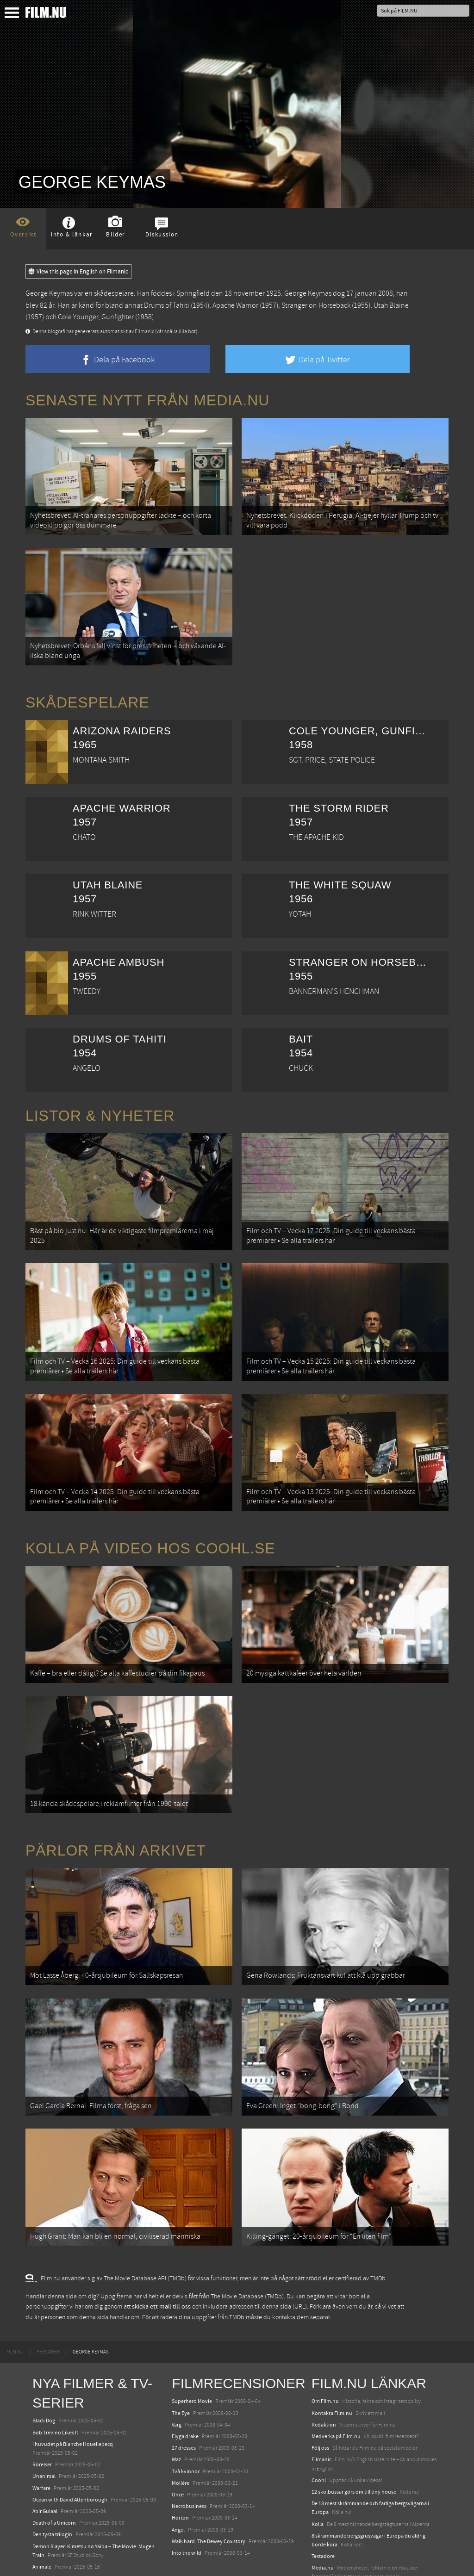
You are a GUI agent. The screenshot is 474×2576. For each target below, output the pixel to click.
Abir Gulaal (44, 2436)
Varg (176, 2350)
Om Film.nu (325, 2326)
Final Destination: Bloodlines (66, 2504)
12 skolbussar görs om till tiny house (354, 2417)
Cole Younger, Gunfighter (96, 317)
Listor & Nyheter (100, 1100)
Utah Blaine (391, 305)
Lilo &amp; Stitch (52, 2548)
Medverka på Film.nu (336, 2362)
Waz (176, 2385)
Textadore (323, 2481)
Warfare (41, 2413)
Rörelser (42, 2390)
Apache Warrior (235, 305)
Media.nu (323, 2493)
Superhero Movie (192, 2326)
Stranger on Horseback (315, 305)
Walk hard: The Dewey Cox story (208, 2467)
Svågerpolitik (327, 2514)
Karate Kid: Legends (55, 2559)
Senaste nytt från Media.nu (147, 400)
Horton (180, 2443)
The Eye (181, 2338)
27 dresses (184, 2373)
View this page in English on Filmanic (78, 271)
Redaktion (324, 2350)
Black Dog (43, 2346)
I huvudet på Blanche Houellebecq (72, 2369)
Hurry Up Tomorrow (55, 2515)
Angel (178, 2455)
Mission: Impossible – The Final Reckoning (81, 2527)
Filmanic (321, 2385)
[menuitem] (15, 2277)
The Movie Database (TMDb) (247, 2222)
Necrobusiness (189, 2431)
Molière (180, 2408)
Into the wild (186, 2478)
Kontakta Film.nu (332, 2338)
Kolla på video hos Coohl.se (150, 1510)
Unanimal (44, 2401)
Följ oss (320, 2373)
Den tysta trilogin (52, 2460)
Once (178, 2420)
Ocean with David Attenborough (69, 2425)
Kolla (318, 2449)
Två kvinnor (186, 2396)
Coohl (319, 2405)
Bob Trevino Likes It (55, 2358)
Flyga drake (185, 2362)
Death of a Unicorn (54, 2448)
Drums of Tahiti (166, 305)
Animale (41, 2492)
